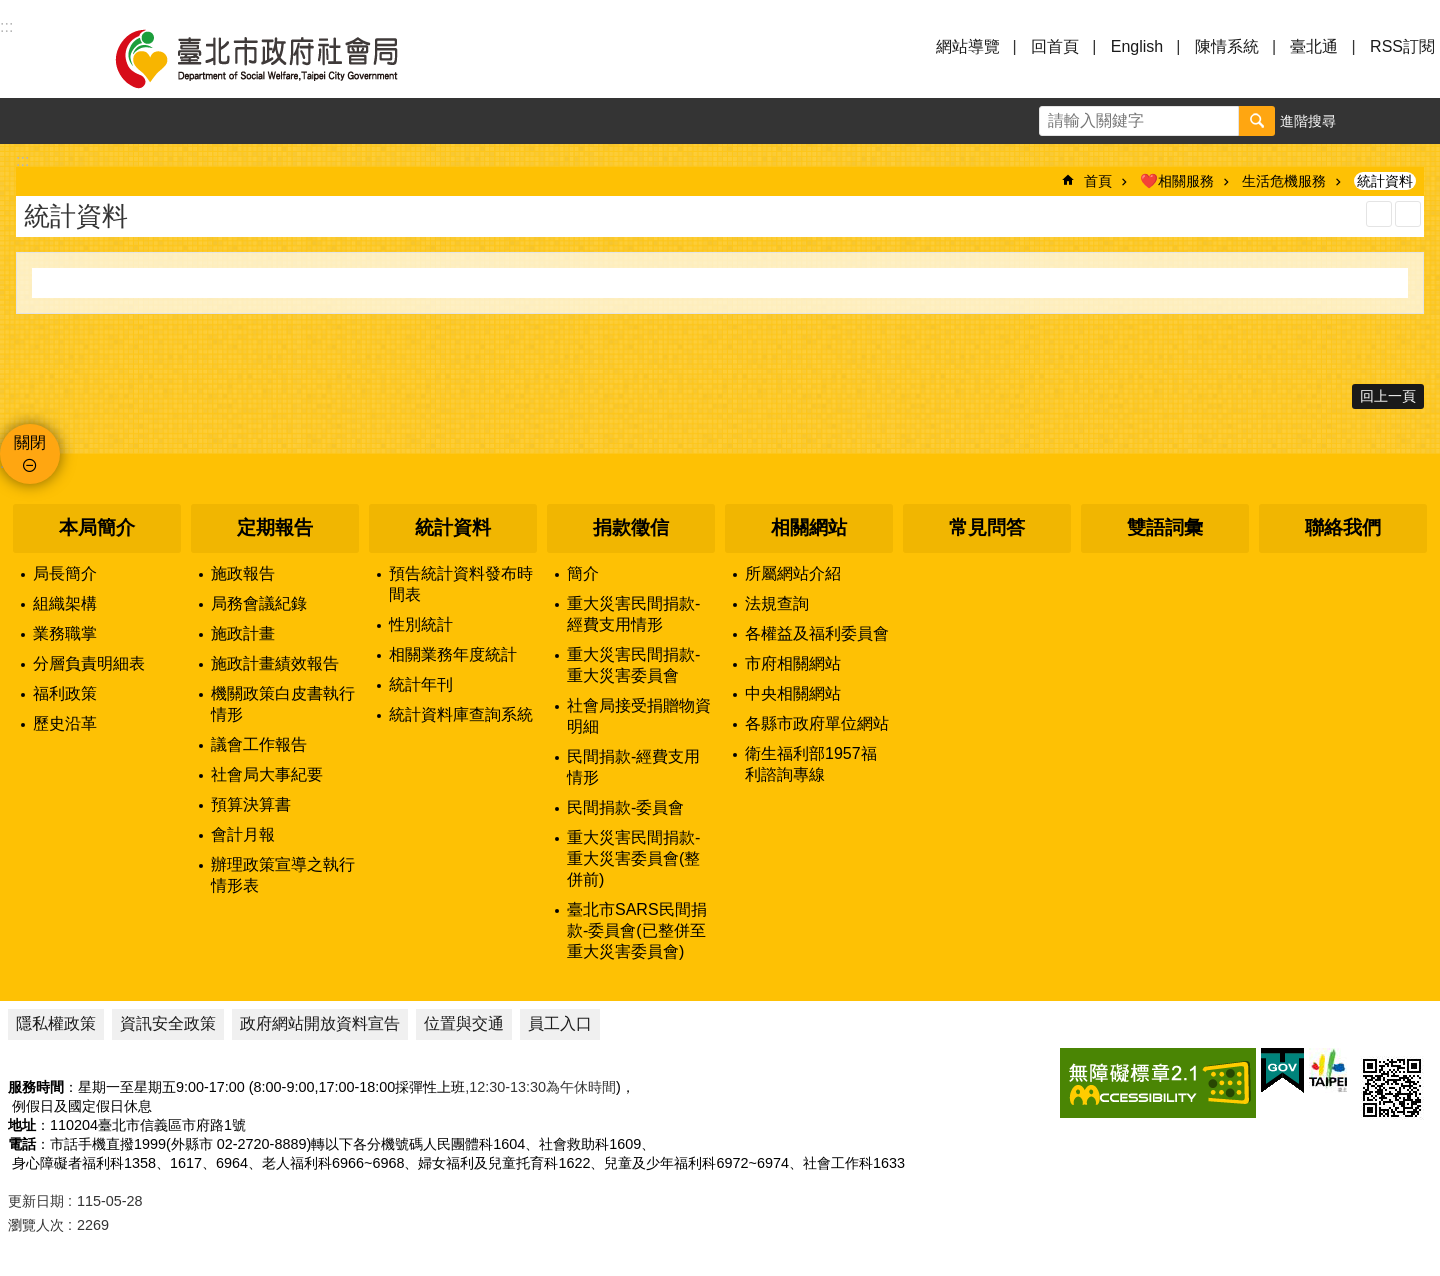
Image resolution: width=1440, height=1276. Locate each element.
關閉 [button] (30, 442)
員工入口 (560, 1023)
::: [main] (22, 160)
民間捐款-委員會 (625, 807)
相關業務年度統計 (453, 654)
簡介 (583, 573)
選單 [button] (40, 58)
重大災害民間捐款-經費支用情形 (633, 614)
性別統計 (421, 624)
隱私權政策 (56, 1023)
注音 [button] (1408, 214)
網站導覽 (968, 46)
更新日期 (36, 1201)
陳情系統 (1227, 46)
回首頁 (1055, 46)
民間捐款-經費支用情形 (633, 767)
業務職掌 (65, 633)
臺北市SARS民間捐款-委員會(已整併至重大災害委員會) (637, 930)
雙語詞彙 (1165, 527)
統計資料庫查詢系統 (461, 714)
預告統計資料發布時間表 (461, 584)
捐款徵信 (631, 527)
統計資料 (1385, 181)
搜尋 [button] (1257, 121)
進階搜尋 (1308, 121)
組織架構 (65, 603)
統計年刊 (421, 684)
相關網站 (809, 527)
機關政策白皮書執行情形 (283, 704)
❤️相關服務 (1177, 181)
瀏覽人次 (36, 1225)
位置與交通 (464, 1023)
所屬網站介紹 (793, 573)
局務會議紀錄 (259, 603)
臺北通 (1314, 46)
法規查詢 (777, 603)
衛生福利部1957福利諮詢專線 (811, 764)
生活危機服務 (1284, 181)
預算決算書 (251, 804)
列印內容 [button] (1379, 214)
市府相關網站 (793, 663)
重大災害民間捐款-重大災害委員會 (633, 665)
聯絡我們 (1343, 527)
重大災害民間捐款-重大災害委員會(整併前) (633, 858)
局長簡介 (65, 573)
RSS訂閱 (1402, 46)
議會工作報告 (259, 744)
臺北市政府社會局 (280, 58)
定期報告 (275, 527)
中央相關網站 (793, 693)
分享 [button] (1417, 121)
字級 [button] (1371, 121)
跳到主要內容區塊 (10, 10)
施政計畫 (243, 633)
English (1137, 46)
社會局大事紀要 (267, 774)
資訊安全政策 (168, 1023)
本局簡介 (97, 527)
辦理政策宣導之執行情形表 (283, 875)
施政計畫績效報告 (275, 663)
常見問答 (987, 527)
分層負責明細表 (89, 663)
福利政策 (65, 693)
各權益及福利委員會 (817, 633)
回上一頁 (1388, 396)
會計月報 (243, 834)
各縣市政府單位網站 (817, 723)
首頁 (1098, 181)
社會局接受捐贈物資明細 (639, 716)
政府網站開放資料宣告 (320, 1023)
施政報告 (243, 573)
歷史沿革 (65, 723)
